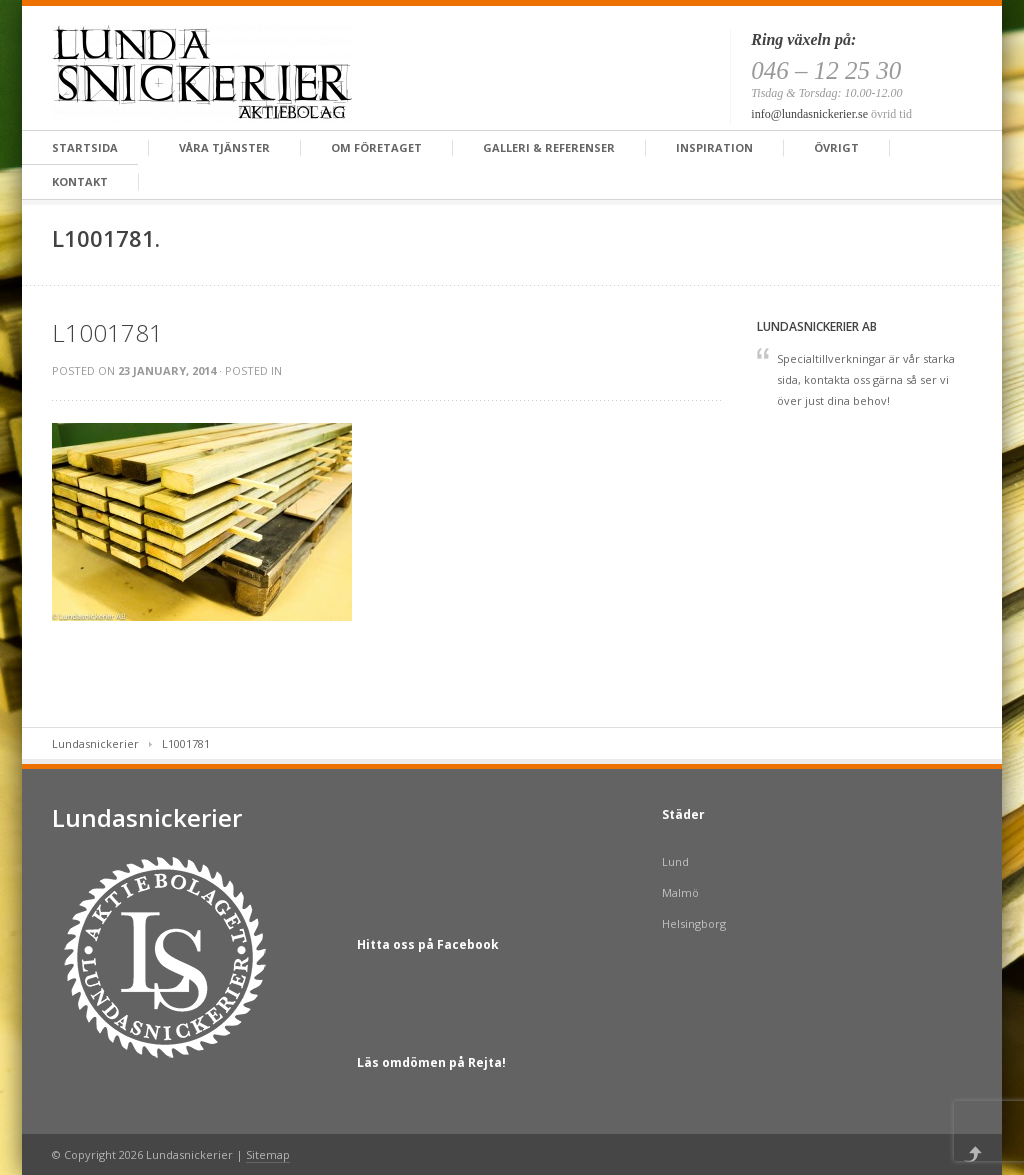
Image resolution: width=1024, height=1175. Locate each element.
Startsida (85, 147)
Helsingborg (694, 923)
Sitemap (268, 1154)
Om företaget (376, 147)
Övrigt (836, 147)
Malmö (680, 892)
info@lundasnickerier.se (809, 114)
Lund (675, 861)
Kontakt (80, 181)
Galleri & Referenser (549, 147)
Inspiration (714, 147)
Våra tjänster (224, 147)
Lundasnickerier (95, 743)
